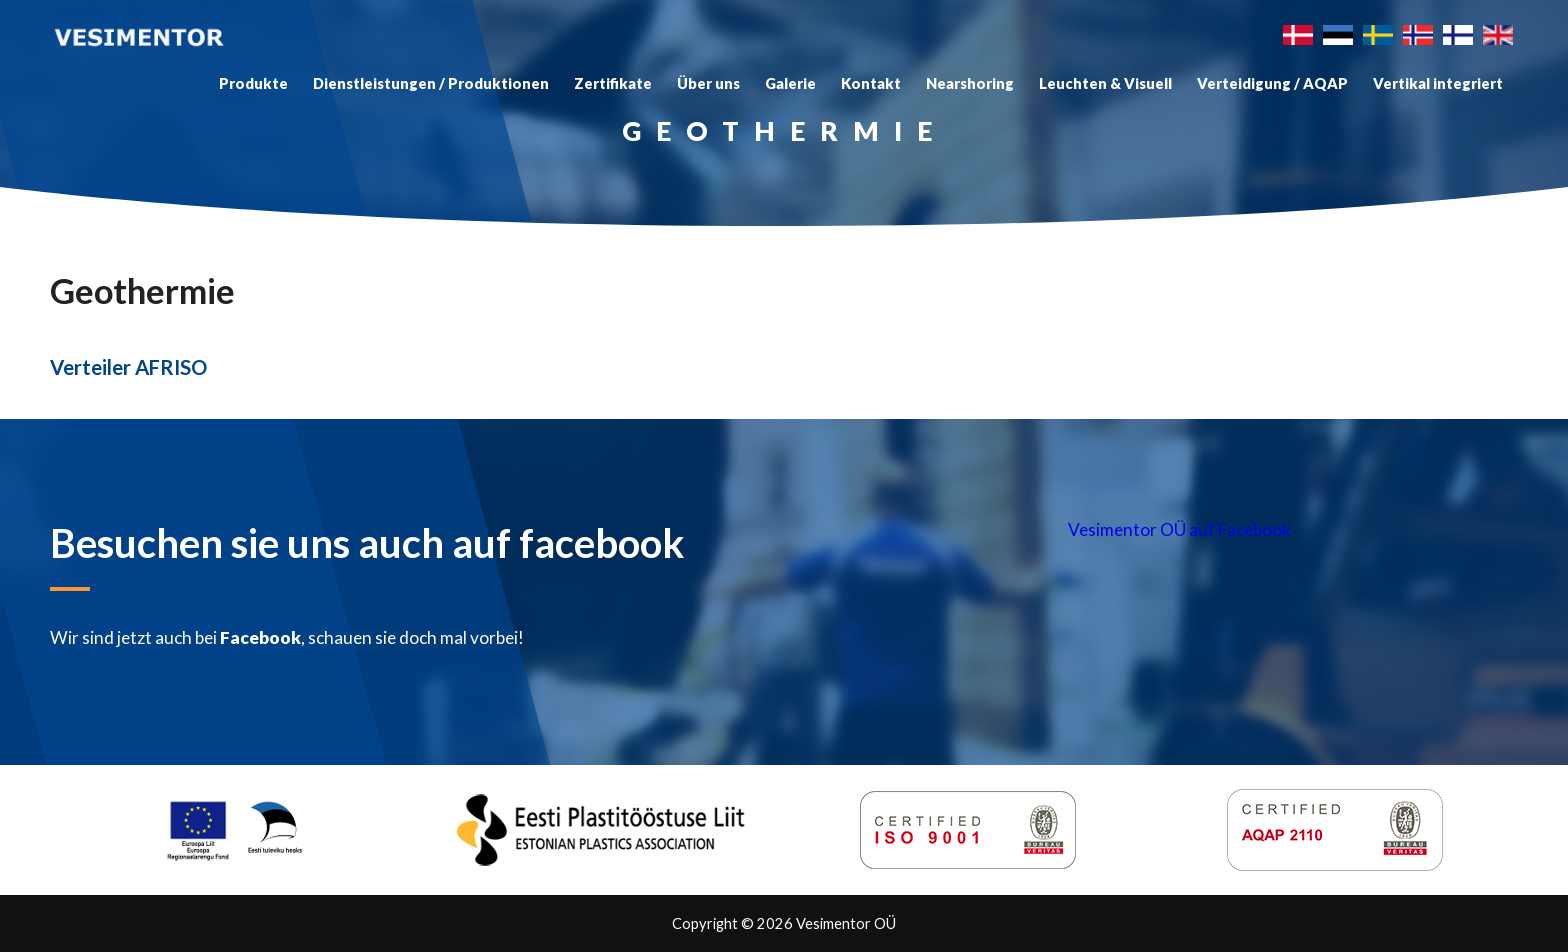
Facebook (260, 637)
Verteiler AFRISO (128, 367)
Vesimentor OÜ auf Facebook (1179, 529)
